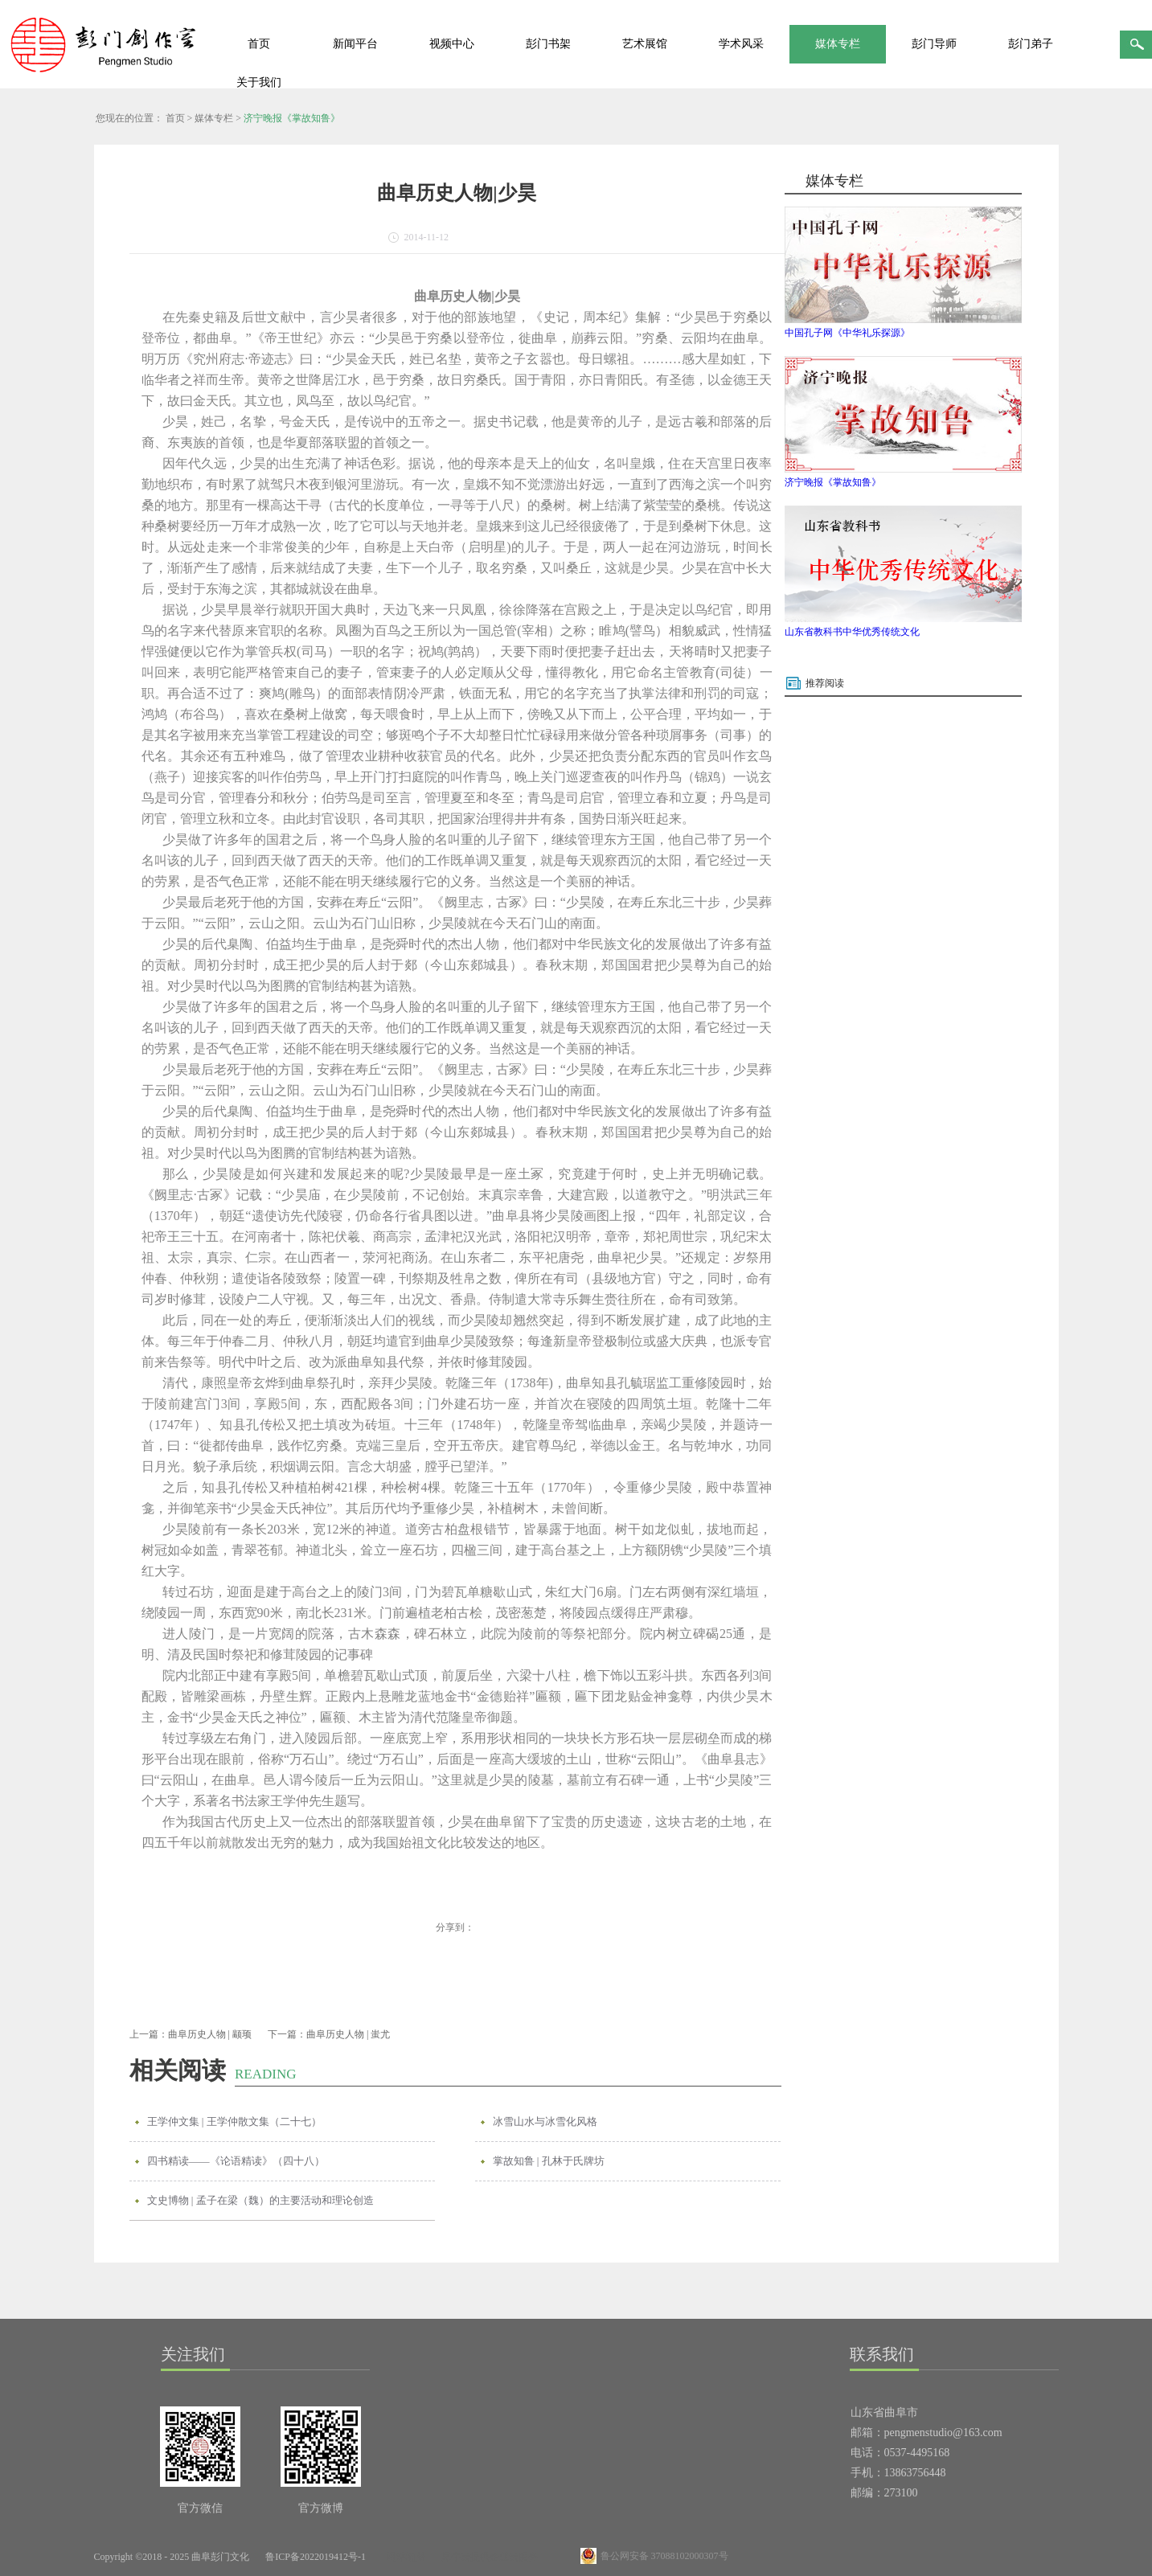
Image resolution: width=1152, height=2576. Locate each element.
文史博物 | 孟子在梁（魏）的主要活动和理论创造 (260, 2200)
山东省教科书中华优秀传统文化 (852, 631)
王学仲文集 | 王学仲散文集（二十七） (234, 2121)
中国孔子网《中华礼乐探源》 (847, 332)
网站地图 (403, 2556)
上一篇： (190, 2034)
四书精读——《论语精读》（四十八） (236, 2161)
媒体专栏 (214, 118)
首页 (259, 44)
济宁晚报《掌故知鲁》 (292, 118)
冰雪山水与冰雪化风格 (545, 2121)
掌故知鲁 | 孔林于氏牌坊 (549, 2161)
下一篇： (329, 2034)
